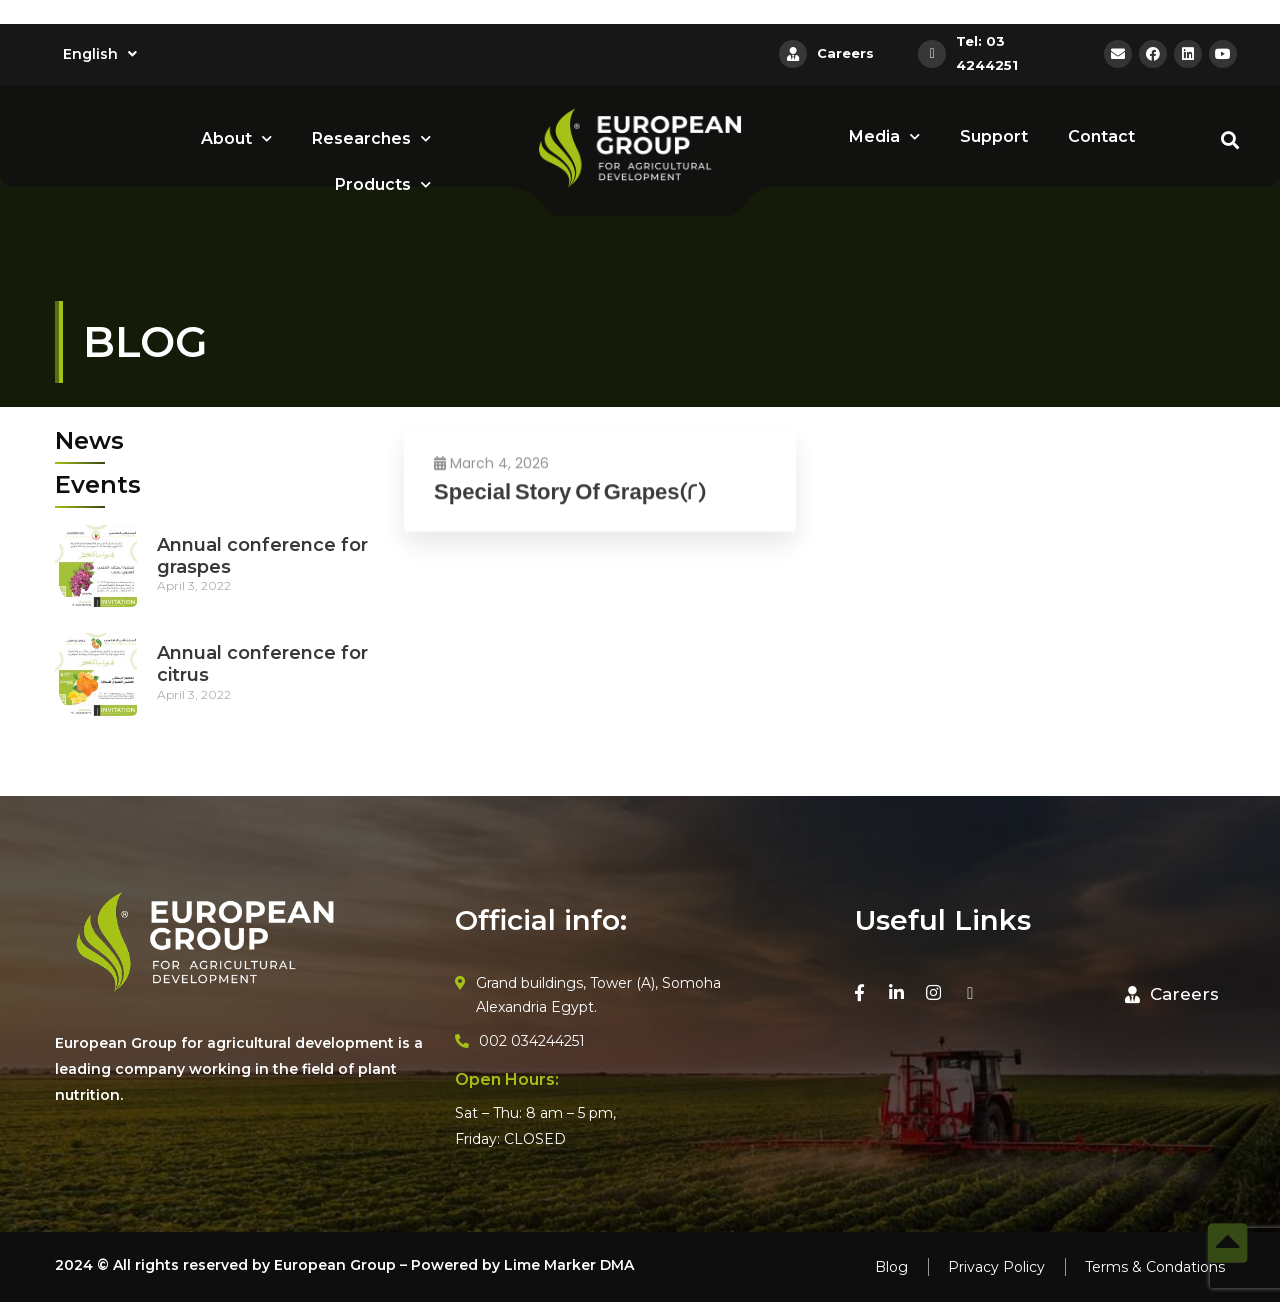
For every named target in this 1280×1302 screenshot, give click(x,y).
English (100, 54)
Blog (891, 1267)
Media (884, 136)
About (236, 138)
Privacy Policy (996, 1267)
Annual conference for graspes (262, 556)
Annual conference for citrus (262, 664)
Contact (1101, 136)
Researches (371, 138)
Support (994, 136)
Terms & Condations (1155, 1267)
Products (383, 184)
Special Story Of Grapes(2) (569, 510)
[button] (1172, 995)
